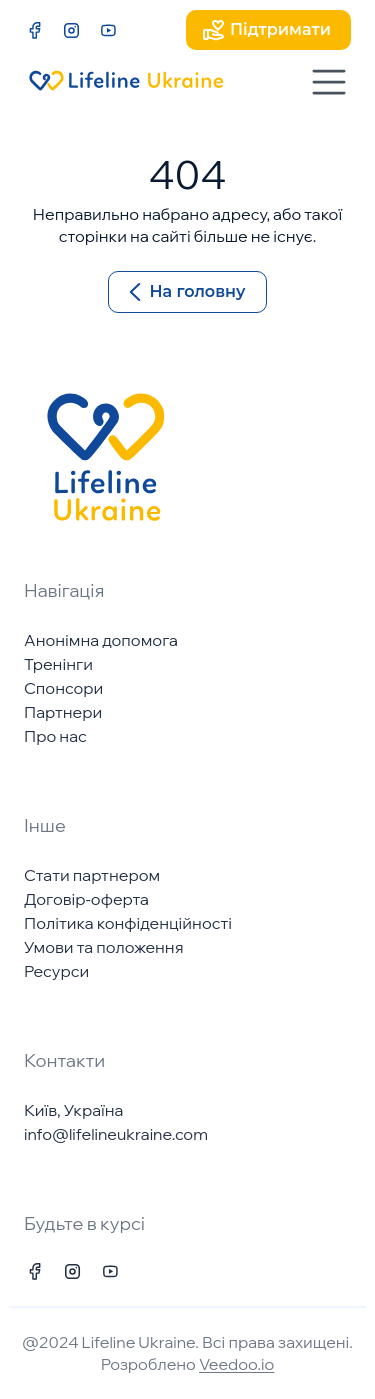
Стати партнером (92, 875)
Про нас (55, 736)
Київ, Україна (73, 1110)
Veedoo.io (236, 1364)
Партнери (63, 712)
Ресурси (56, 971)
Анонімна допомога (101, 640)
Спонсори (63, 688)
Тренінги (58, 664)
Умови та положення (104, 947)
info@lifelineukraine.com (116, 1134)
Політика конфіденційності (128, 923)
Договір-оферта (86, 899)
